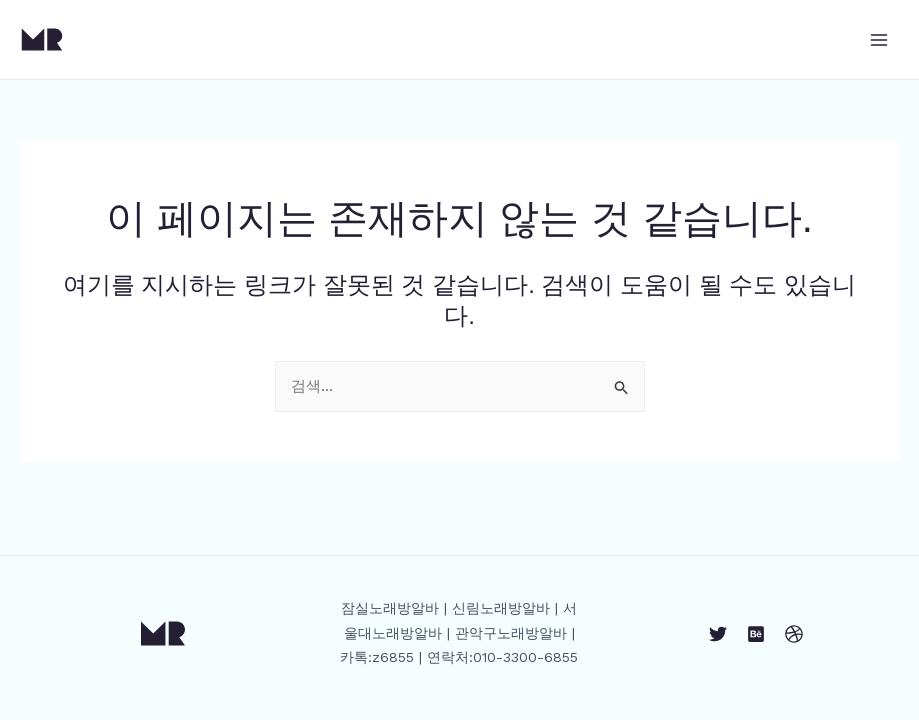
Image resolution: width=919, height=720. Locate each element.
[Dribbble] (794, 634)
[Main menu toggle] (878, 39)
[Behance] (756, 634)
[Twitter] (718, 634)
